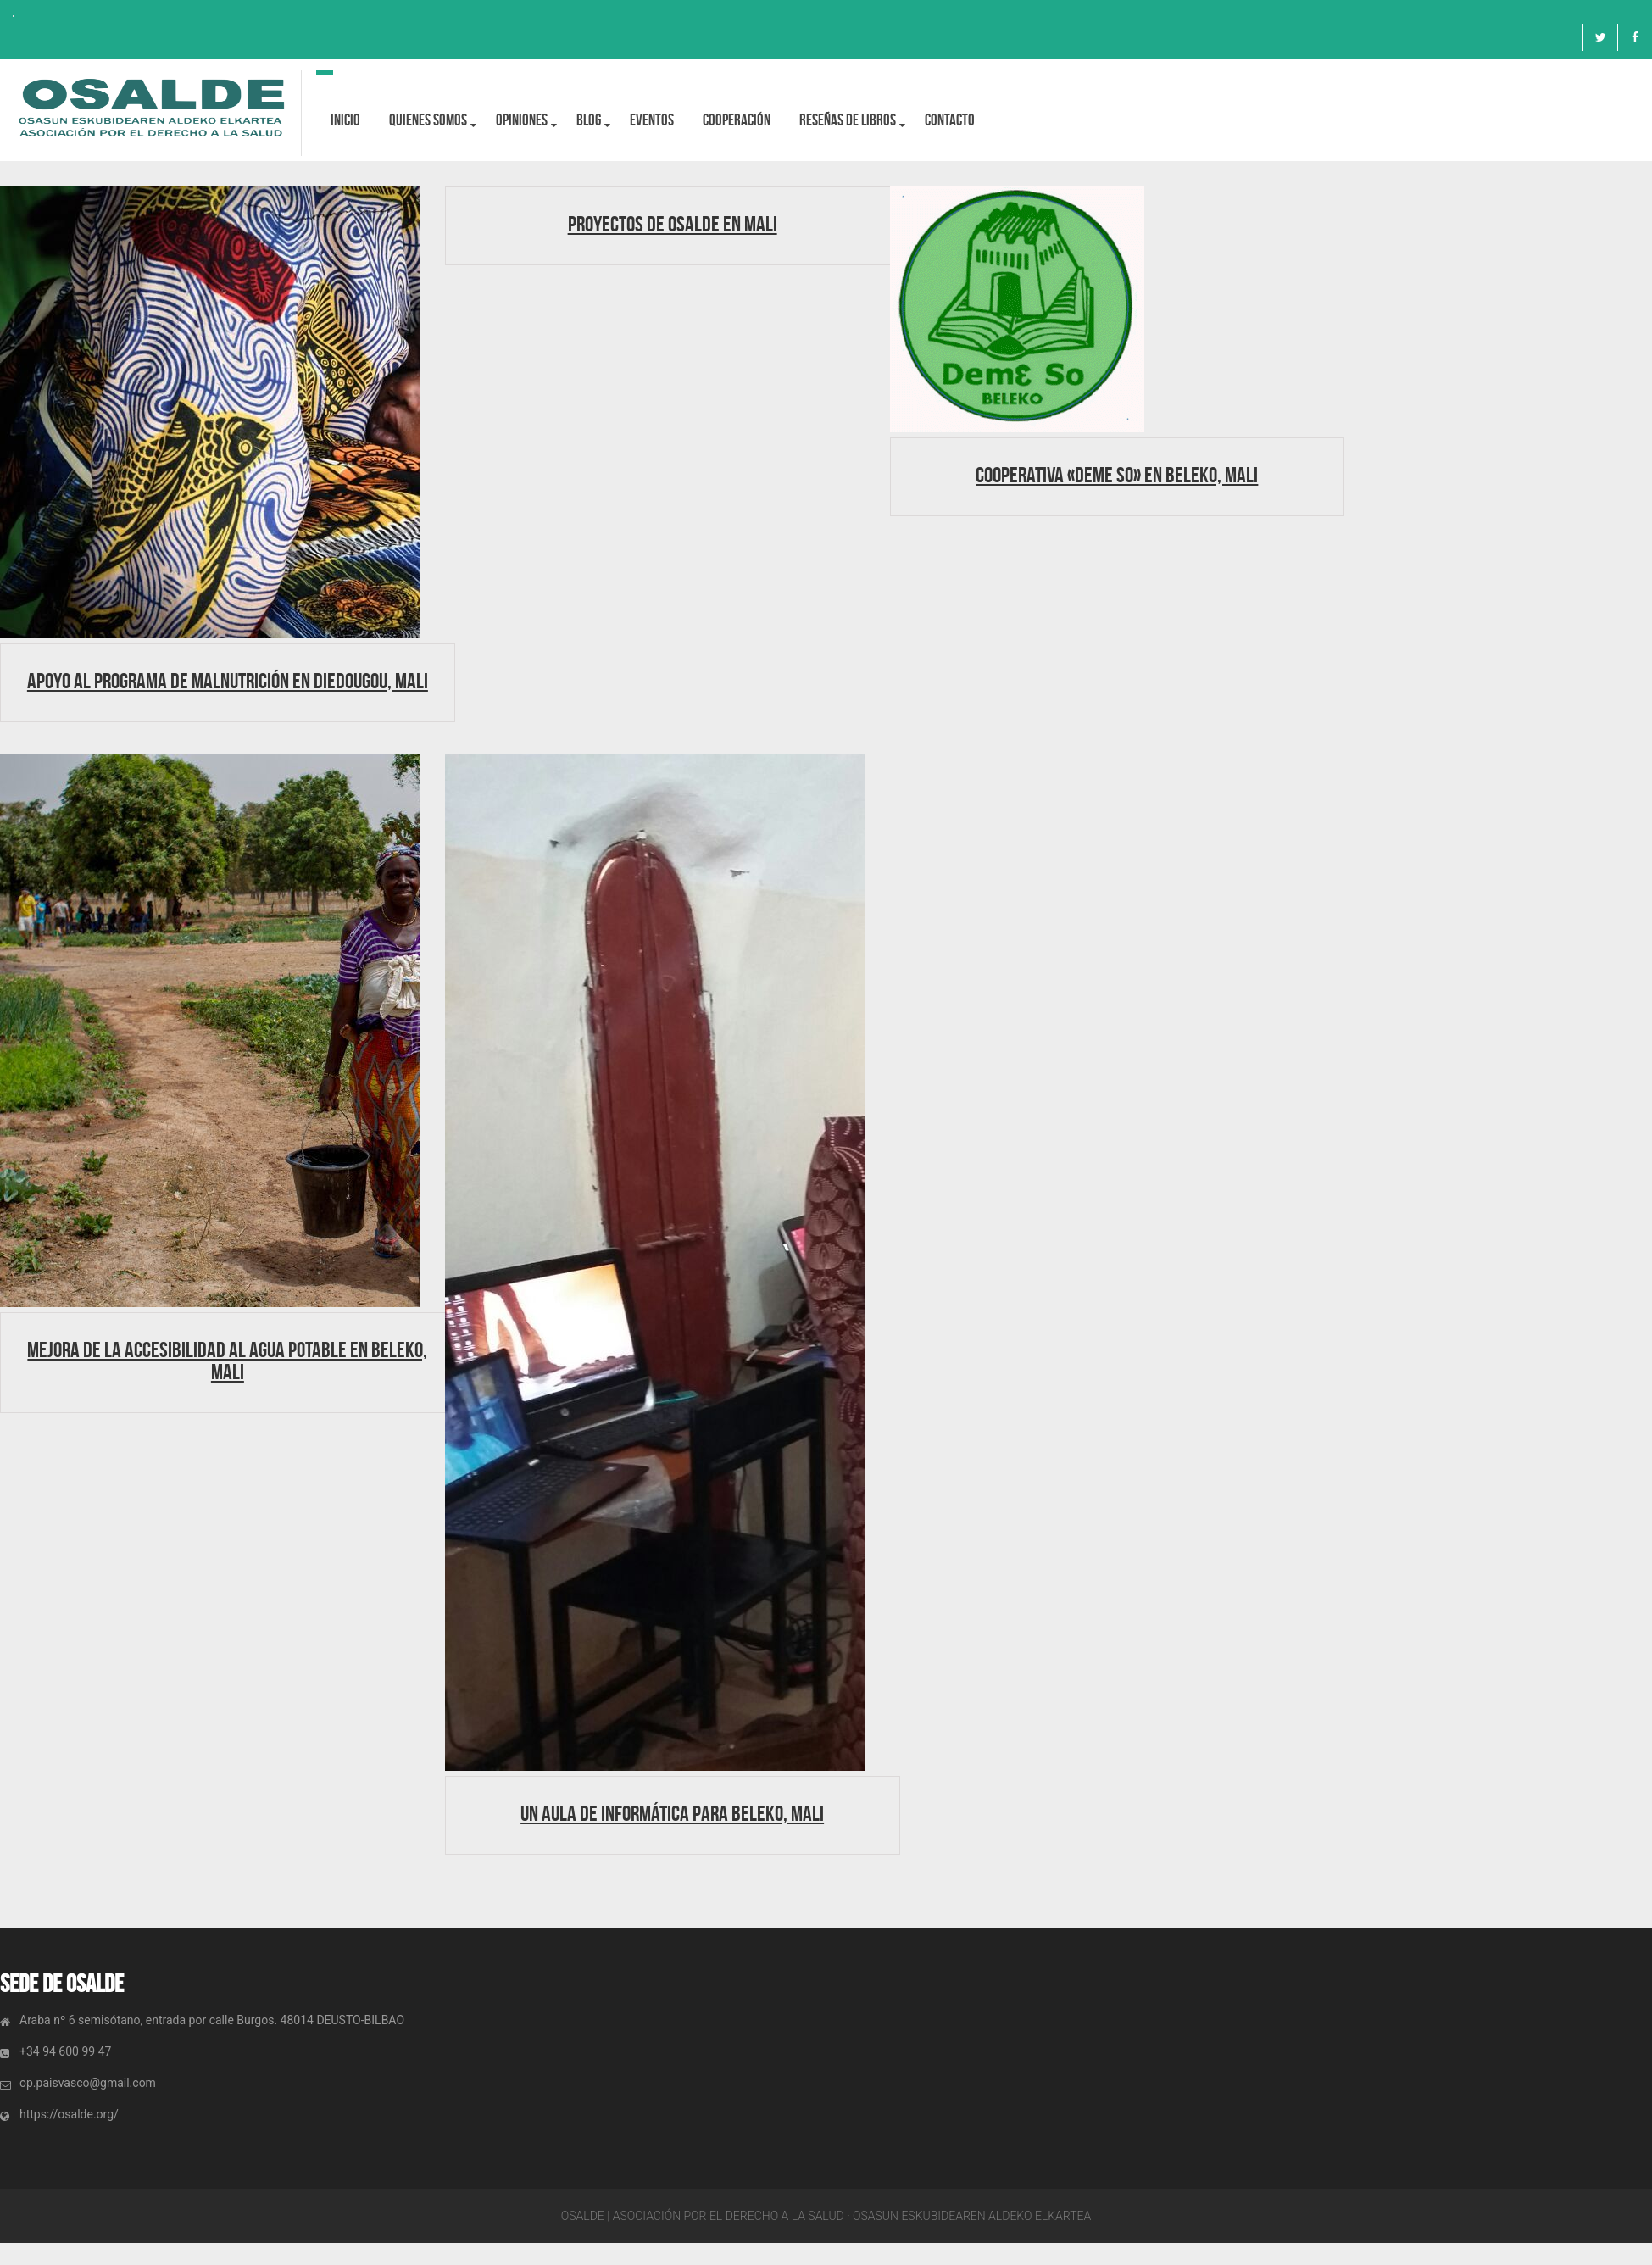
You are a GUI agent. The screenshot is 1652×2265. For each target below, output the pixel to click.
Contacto (950, 120)
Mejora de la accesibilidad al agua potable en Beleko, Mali (227, 1360)
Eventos (652, 120)
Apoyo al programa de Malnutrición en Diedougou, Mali (227, 681)
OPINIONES (522, 120)
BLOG (588, 120)
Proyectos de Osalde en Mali (672, 224)
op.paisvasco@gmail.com (87, 2083)
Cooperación (736, 120)
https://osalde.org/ (69, 2114)
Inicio (345, 120)
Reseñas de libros (847, 120)
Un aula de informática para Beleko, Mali (672, 1813)
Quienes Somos (428, 120)
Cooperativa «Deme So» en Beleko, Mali (1117, 475)
